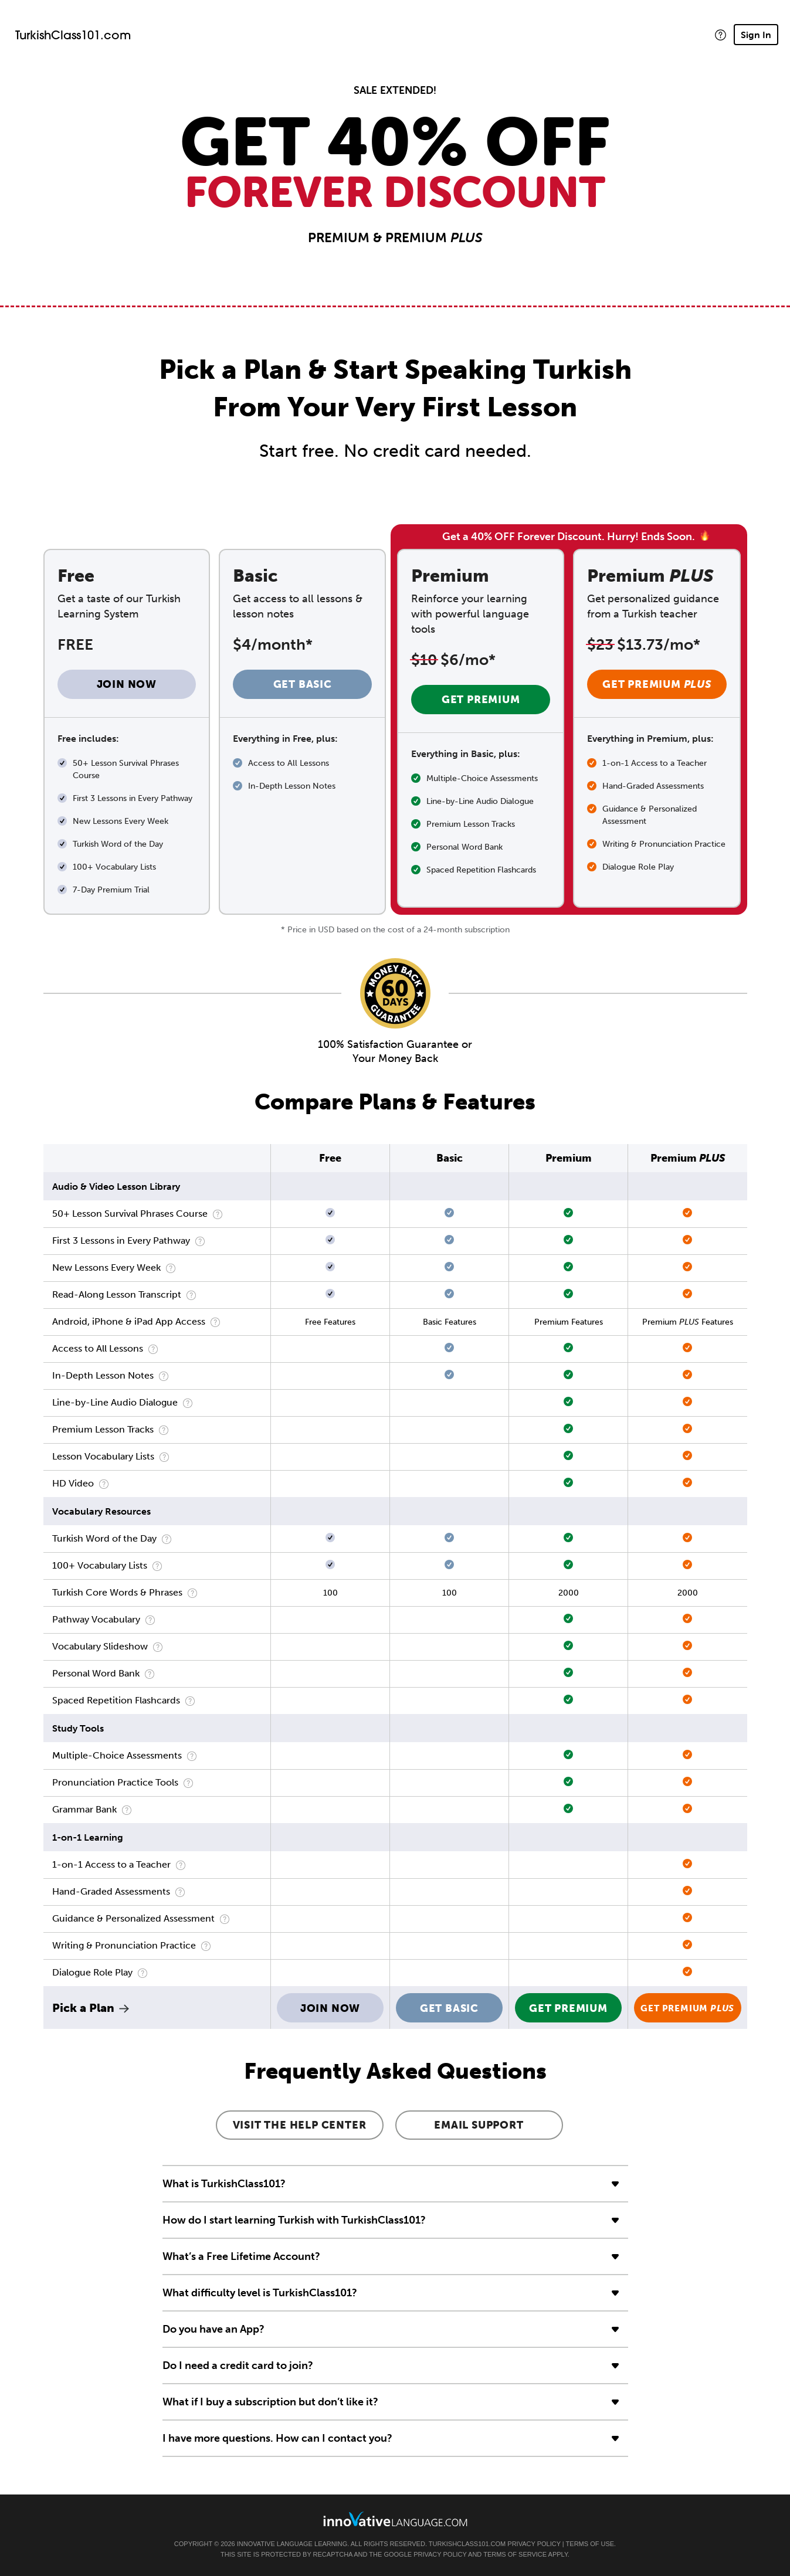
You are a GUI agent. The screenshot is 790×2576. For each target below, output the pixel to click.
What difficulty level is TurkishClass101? (259, 2292)
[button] (720, 35)
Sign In (756, 34)
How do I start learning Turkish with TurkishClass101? (294, 2220)
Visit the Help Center (300, 2125)
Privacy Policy (533, 2543)
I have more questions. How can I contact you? (277, 2438)
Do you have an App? (213, 2329)
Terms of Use (590, 2543)
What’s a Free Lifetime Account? (241, 2256)
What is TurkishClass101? (224, 2183)
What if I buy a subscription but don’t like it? (270, 2401)
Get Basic (302, 684)
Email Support (478, 2125)
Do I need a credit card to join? (237, 2365)
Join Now (127, 684)
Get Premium (481, 699)
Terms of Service (515, 2554)
